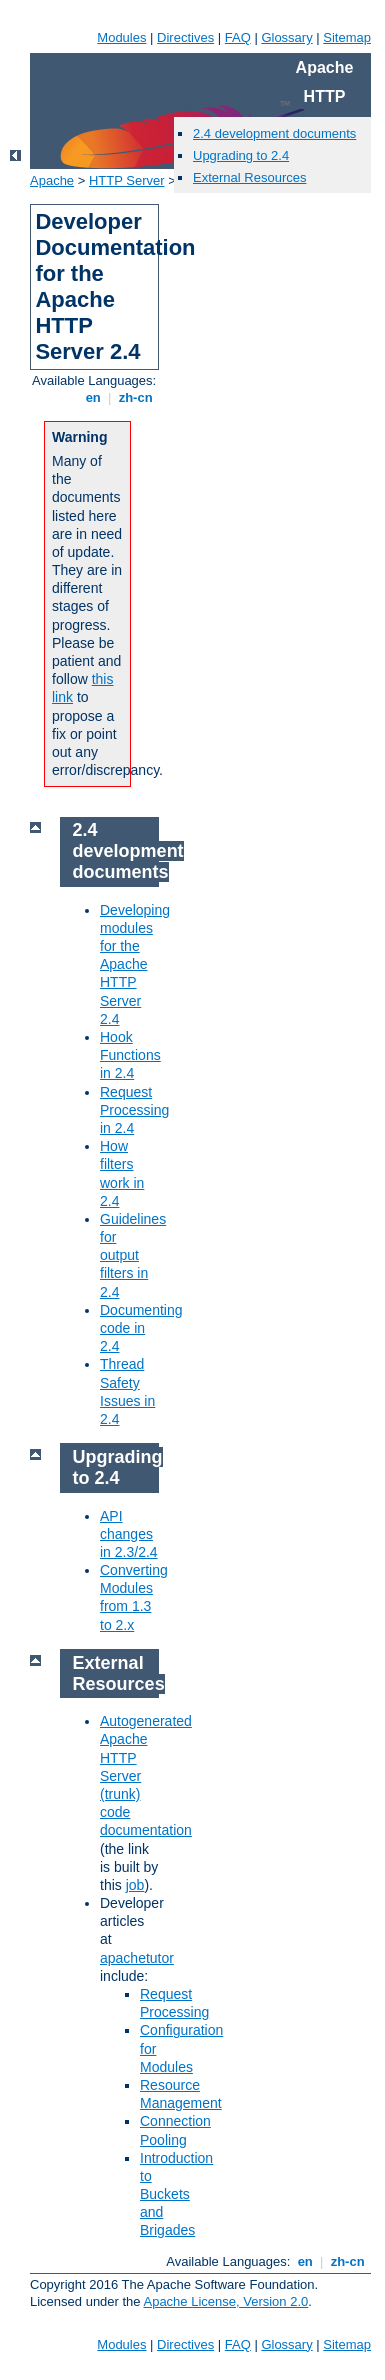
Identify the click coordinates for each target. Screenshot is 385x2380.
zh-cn (135, 397)
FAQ (238, 37)
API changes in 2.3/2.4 (129, 1534)
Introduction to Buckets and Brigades (176, 2194)
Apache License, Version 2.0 (225, 2301)
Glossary (286, 37)
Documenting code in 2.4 (141, 1328)
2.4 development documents (274, 133)
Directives (185, 37)
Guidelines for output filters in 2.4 (133, 1255)
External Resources (249, 177)
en (93, 397)
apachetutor (137, 1958)
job (135, 1885)
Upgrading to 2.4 (241, 155)
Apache (52, 180)
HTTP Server (127, 180)
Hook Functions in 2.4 (130, 1055)
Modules (121, 37)
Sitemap (347, 37)
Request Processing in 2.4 (134, 1110)
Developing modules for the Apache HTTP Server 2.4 (135, 964)
